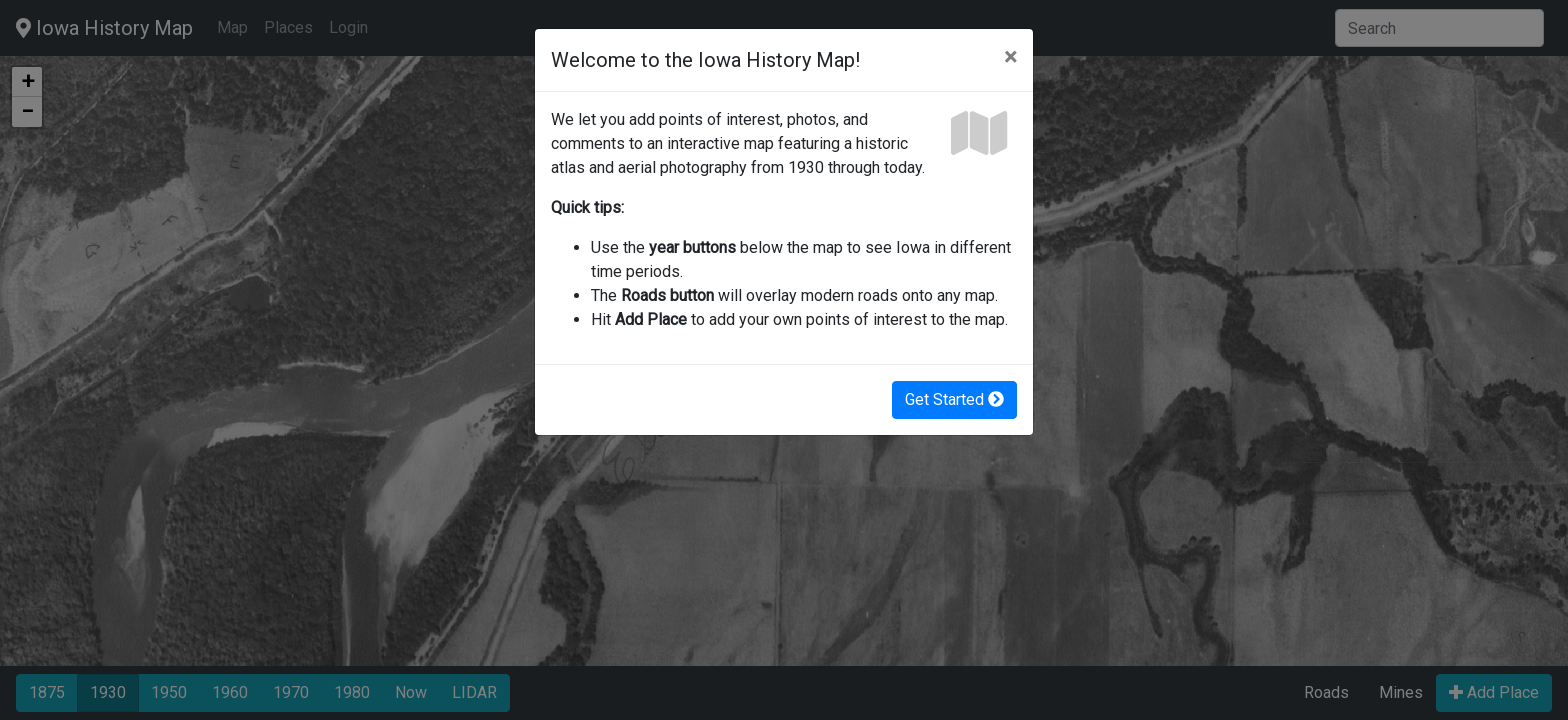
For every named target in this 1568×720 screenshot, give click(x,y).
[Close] (1010, 57)
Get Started (954, 399)
